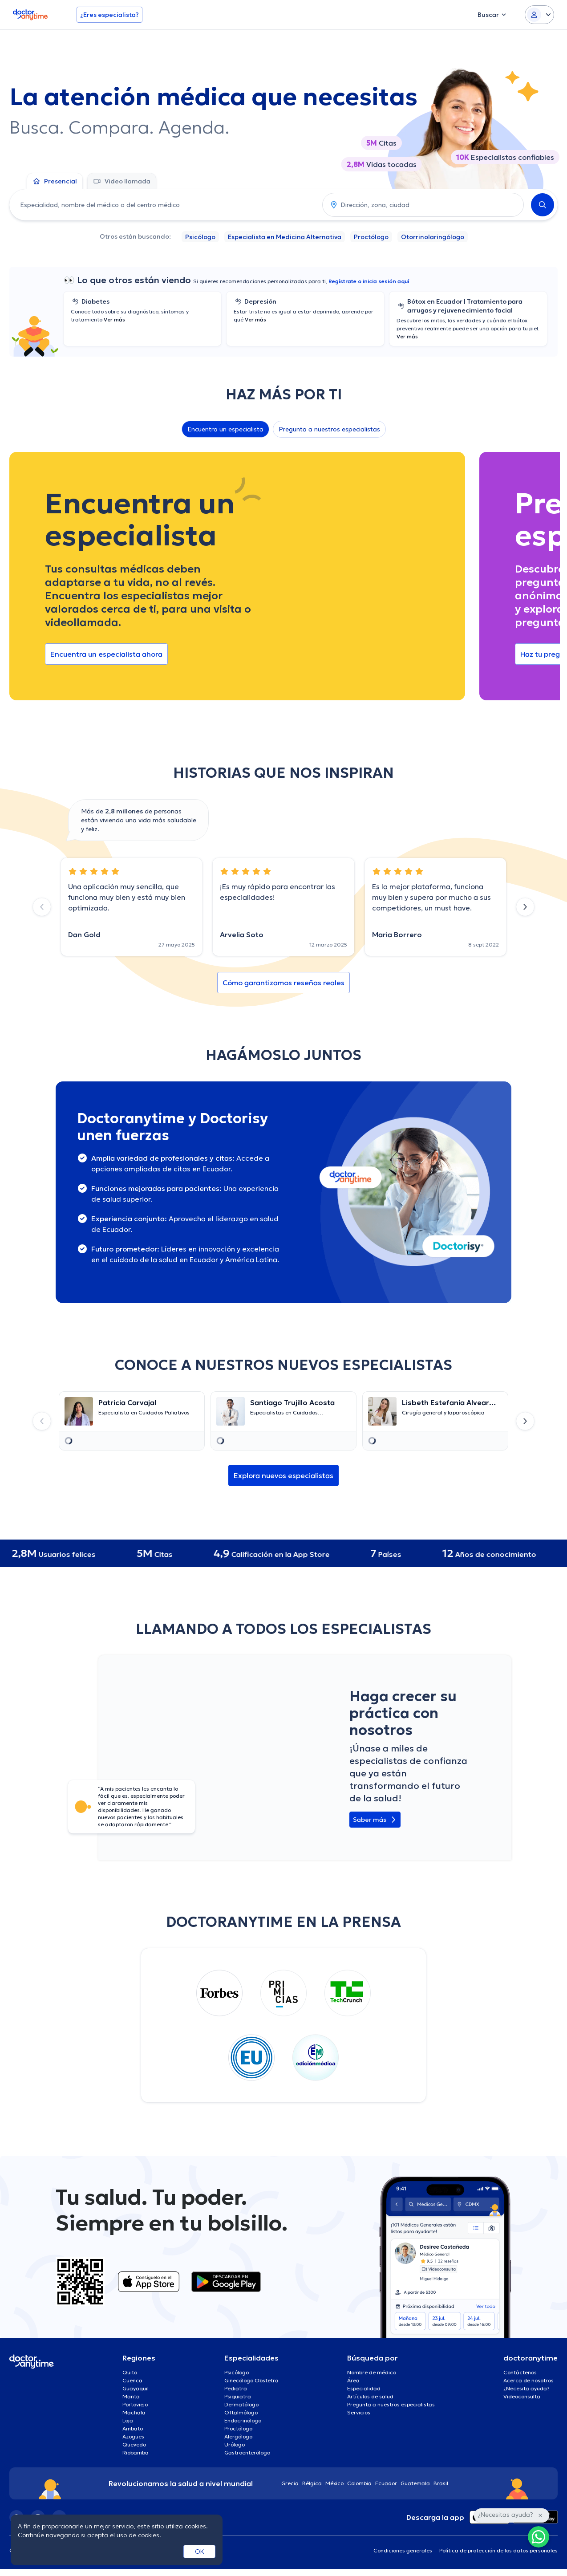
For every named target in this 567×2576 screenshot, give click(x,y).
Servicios (358, 2412)
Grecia (290, 2483)
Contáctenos (520, 2372)
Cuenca (132, 2380)
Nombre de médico (371, 2372)
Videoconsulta (521, 2396)
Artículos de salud (370, 2396)
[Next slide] (525, 907)
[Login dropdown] (539, 14)
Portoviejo (135, 2404)
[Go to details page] (132, 1411)
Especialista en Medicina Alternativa (284, 237)
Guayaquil (135, 2388)
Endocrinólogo (242, 2420)
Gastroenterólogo (247, 2452)
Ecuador (386, 2483)
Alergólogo (238, 2436)
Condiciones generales (402, 2550)
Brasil (440, 2483)
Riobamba (135, 2452)
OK (199, 2552)
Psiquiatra (237, 2396)
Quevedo (134, 2444)
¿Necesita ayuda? (526, 2388)
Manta (131, 2396)
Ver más (114, 319)
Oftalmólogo (241, 2412)
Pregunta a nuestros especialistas (329, 429)
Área (353, 2380)
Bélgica (312, 2483)
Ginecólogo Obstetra (251, 2380)
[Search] (542, 204)
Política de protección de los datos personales (498, 2550)
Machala (134, 2412)
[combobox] (164, 204)
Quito (129, 2372)
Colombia (359, 2483)
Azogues (133, 2436)
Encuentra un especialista (225, 429)
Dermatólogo (241, 2404)
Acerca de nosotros (528, 2380)
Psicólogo (200, 237)
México (334, 2483)
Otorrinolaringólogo (432, 237)
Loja (127, 2420)
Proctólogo (371, 237)
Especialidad (364, 2388)
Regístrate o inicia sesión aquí (368, 281)
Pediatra (235, 2388)
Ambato (132, 2428)
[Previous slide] (42, 907)
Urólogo (234, 2444)
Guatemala (415, 2483)
